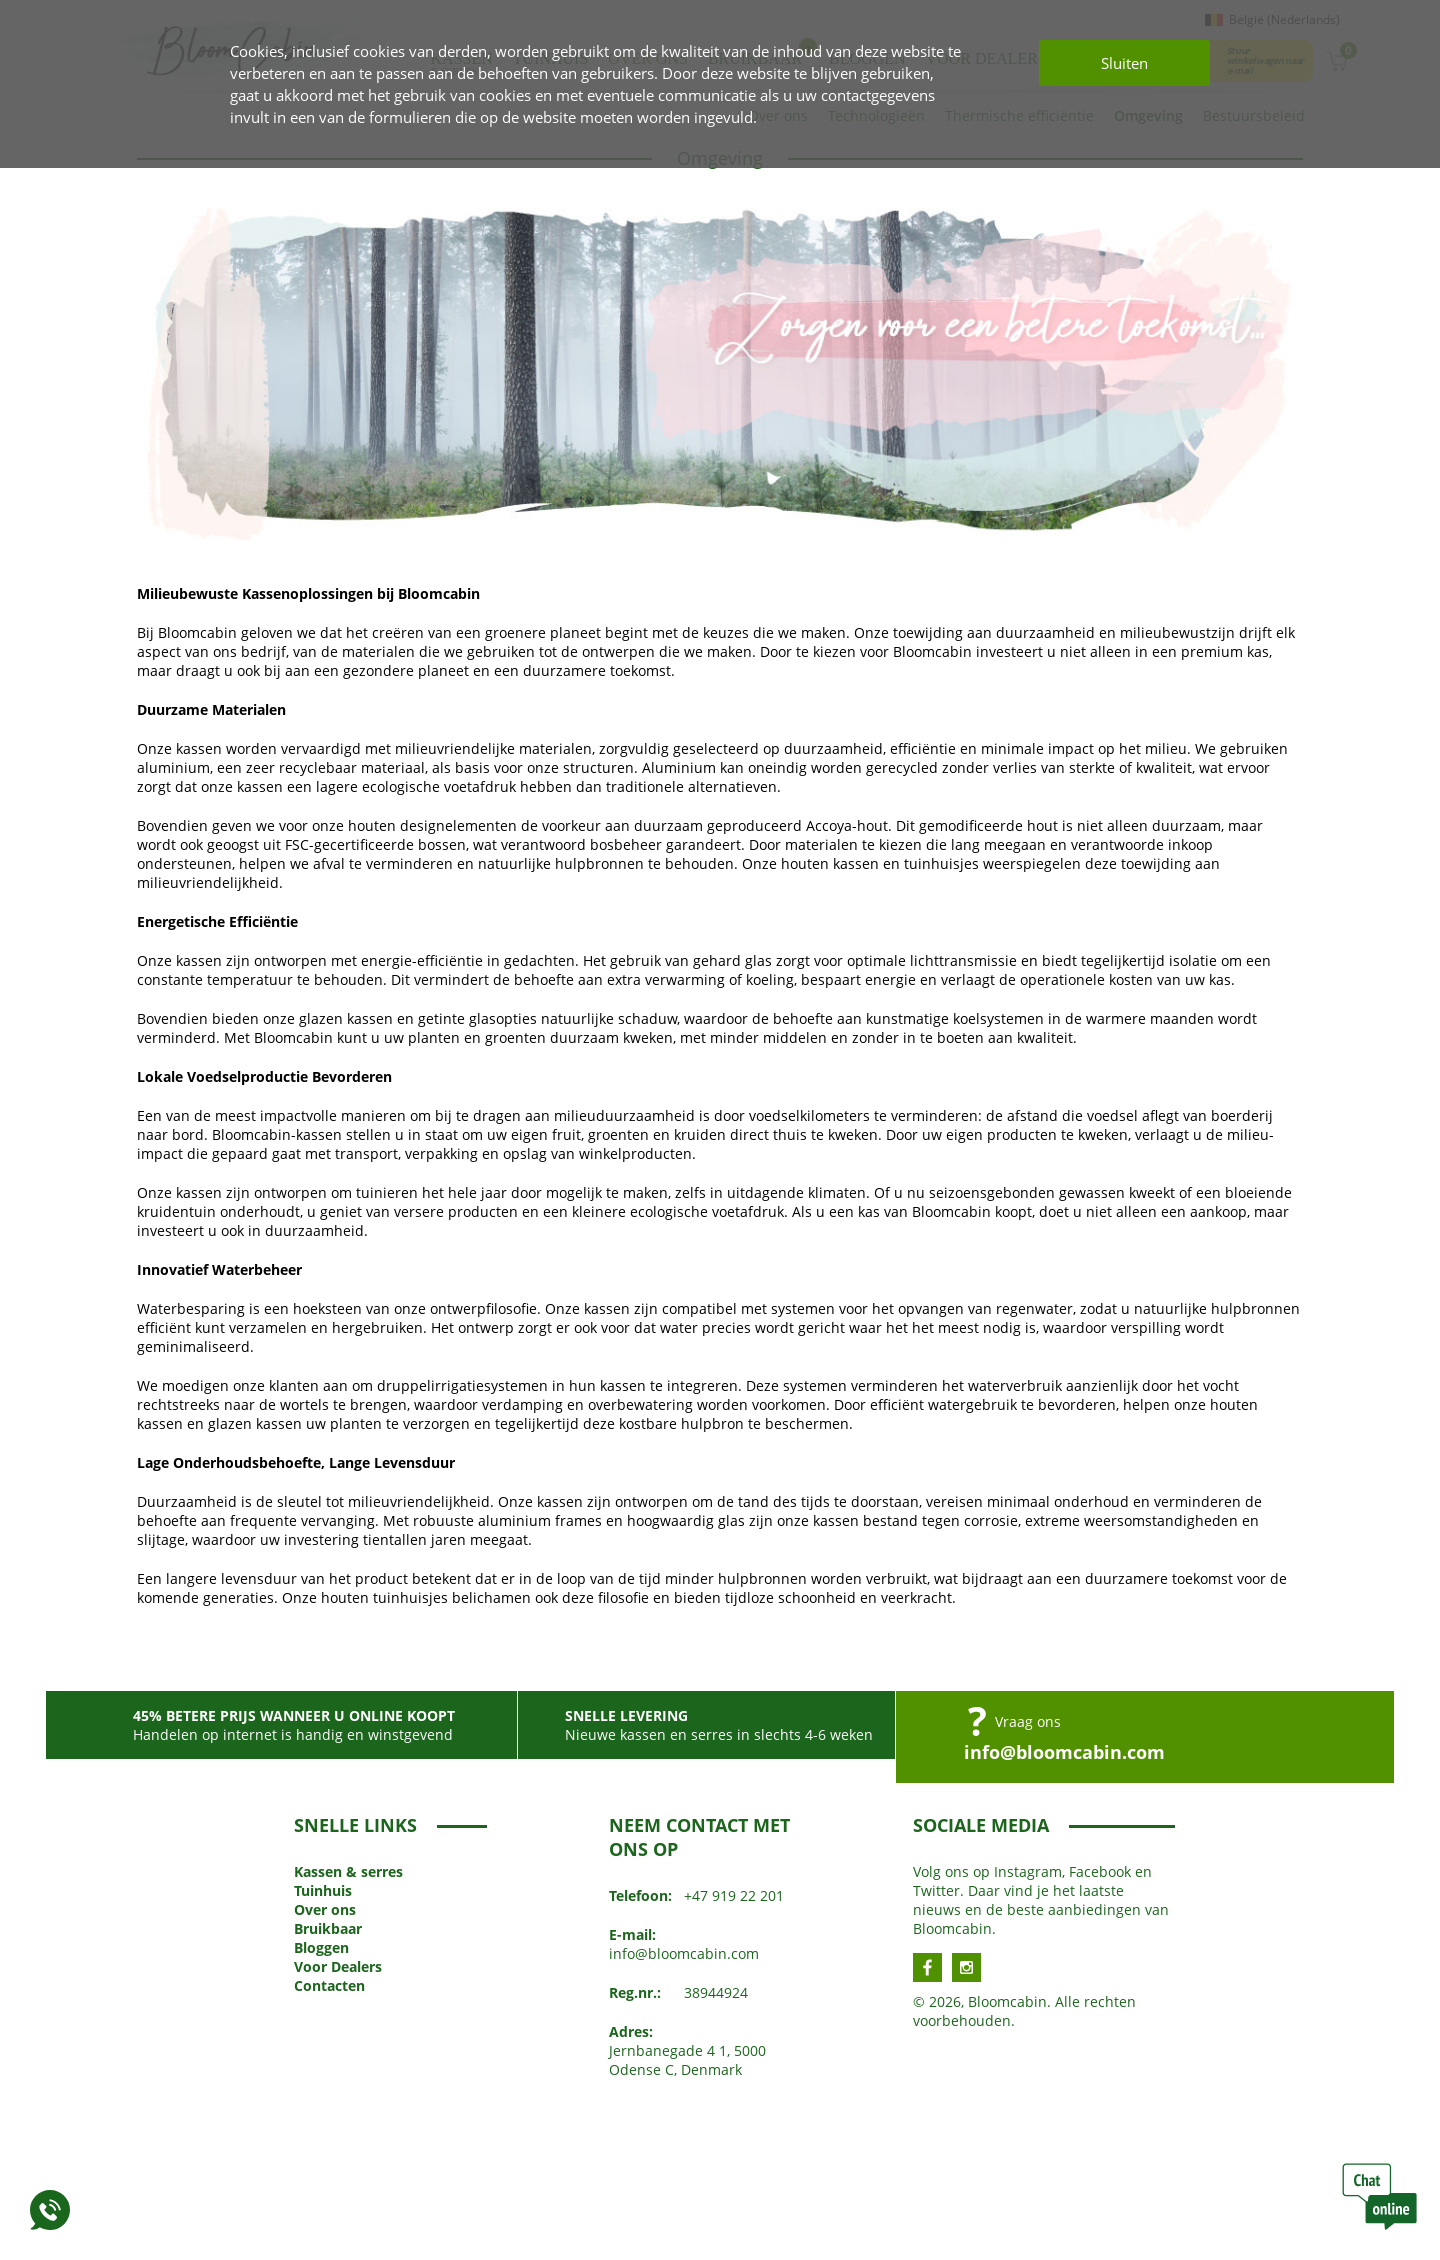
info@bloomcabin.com (1064, 1752)
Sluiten (1124, 63)
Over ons (325, 1909)
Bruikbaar (328, 1928)
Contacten (329, 1985)
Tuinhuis (323, 1890)
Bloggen (321, 1947)
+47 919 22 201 (734, 1895)
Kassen (348, 1871)
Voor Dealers (338, 1966)
